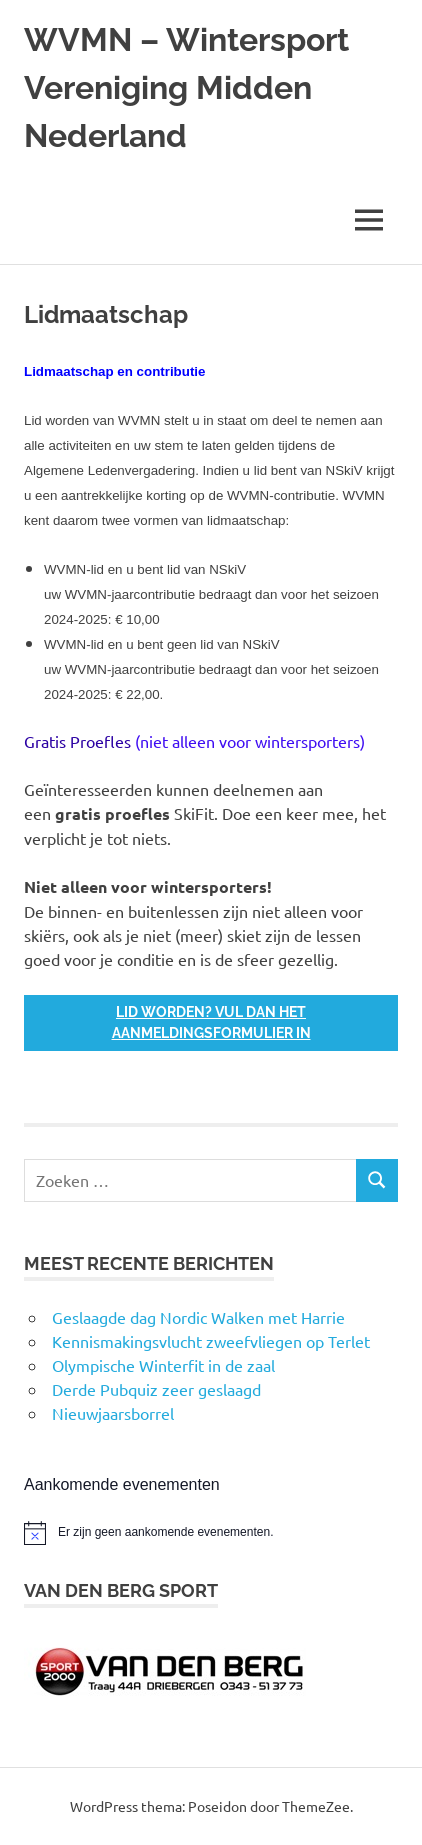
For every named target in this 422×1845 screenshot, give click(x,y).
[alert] (211, 1533)
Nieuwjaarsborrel (113, 1413)
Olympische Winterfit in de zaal (163, 1365)
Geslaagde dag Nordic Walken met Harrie (198, 1317)
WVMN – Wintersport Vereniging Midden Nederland (186, 87)
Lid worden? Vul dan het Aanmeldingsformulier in (211, 1022)
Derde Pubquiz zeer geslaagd (156, 1389)
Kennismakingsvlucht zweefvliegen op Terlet (211, 1341)
